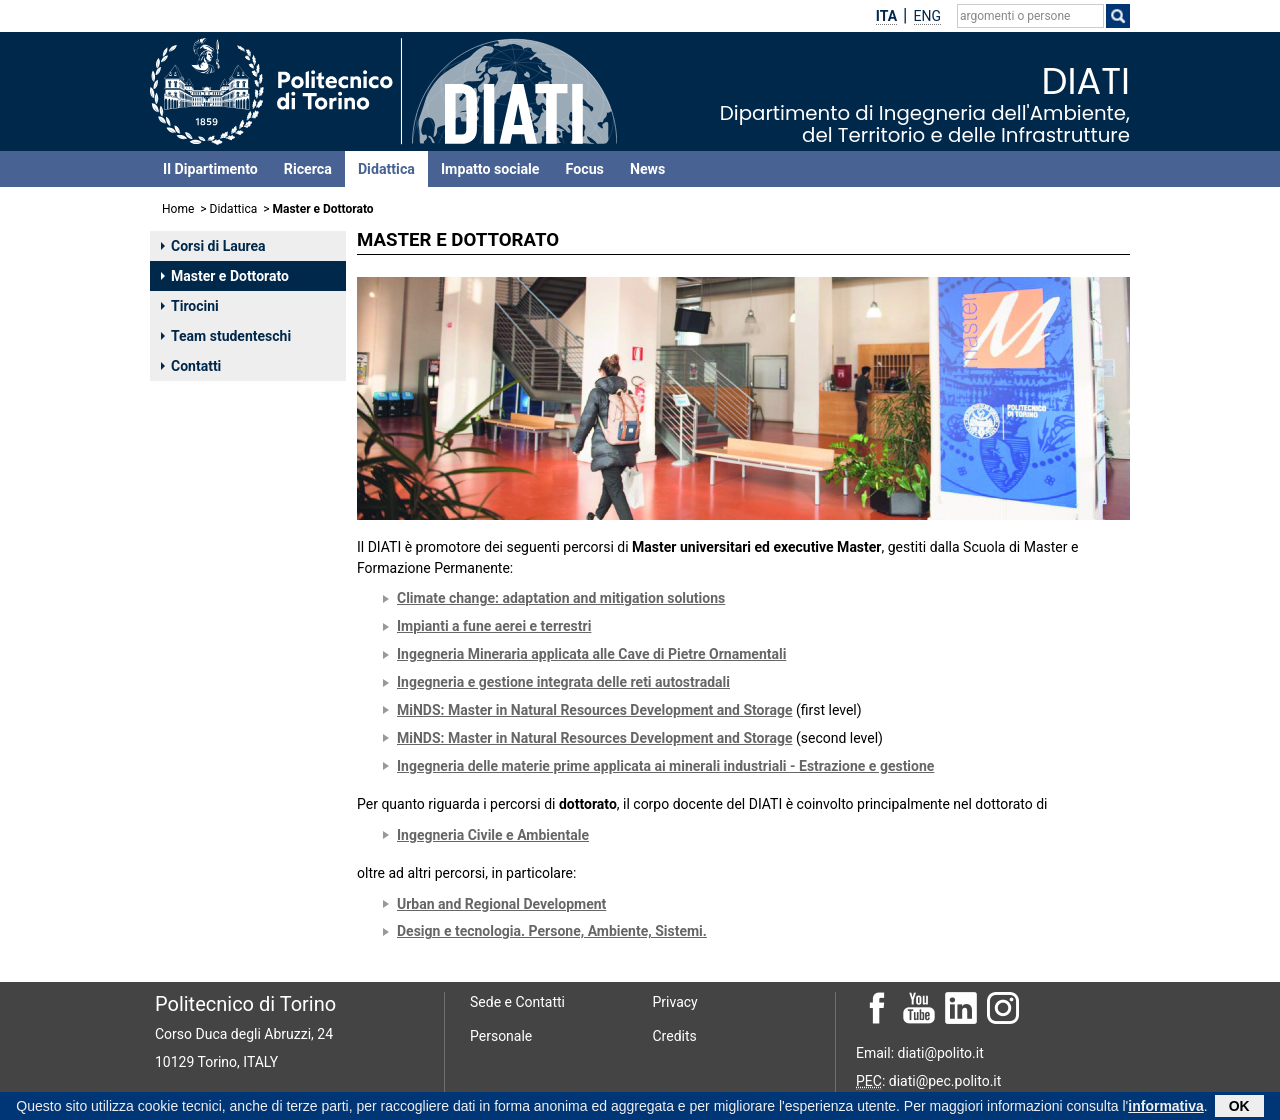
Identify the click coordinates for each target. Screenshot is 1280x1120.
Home (178, 209)
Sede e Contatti (517, 1002)
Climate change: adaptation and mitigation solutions (561, 598)
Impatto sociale (490, 169)
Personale (501, 1036)
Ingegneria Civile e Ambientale (493, 835)
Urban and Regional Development (501, 904)
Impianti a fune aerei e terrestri (494, 626)
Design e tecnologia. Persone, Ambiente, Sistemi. (552, 931)
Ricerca (308, 169)
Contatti (191, 366)
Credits (675, 1036)
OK (1239, 1107)
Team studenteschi (226, 336)
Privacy (675, 1002)
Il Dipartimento (210, 169)
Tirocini (190, 306)
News (647, 169)
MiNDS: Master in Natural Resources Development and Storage (594, 710)
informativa (1165, 1107)
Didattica (386, 169)
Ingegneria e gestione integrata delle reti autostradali (563, 682)
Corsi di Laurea (213, 246)
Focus (585, 169)
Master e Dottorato (225, 276)
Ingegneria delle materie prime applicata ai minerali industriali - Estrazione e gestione (665, 766)
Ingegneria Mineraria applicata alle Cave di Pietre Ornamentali (591, 654)
